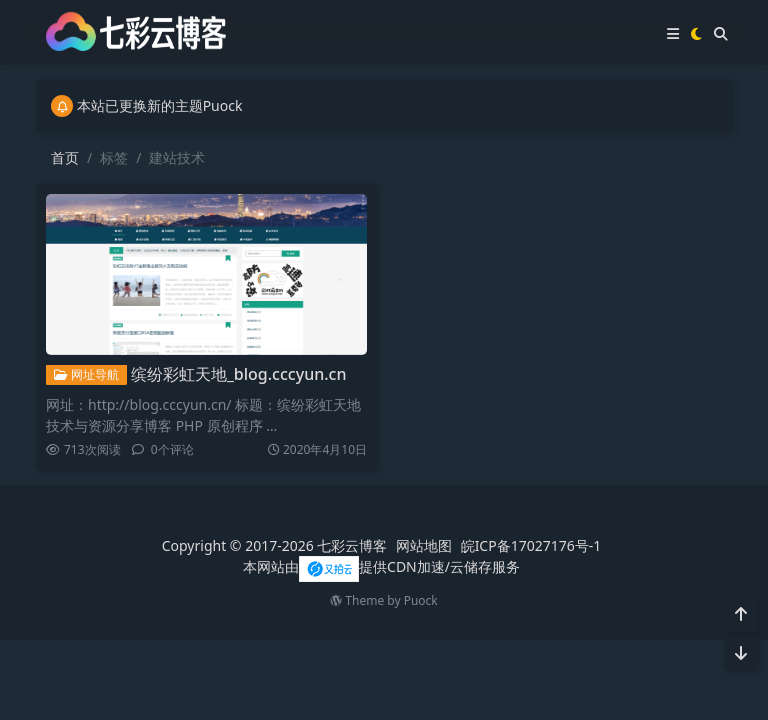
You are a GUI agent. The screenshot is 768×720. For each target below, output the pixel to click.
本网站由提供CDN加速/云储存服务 (381, 566)
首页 (65, 157)
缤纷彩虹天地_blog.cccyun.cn (239, 374)
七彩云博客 (352, 545)
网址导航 (86, 374)
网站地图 (424, 545)
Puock (421, 600)
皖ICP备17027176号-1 (531, 545)
